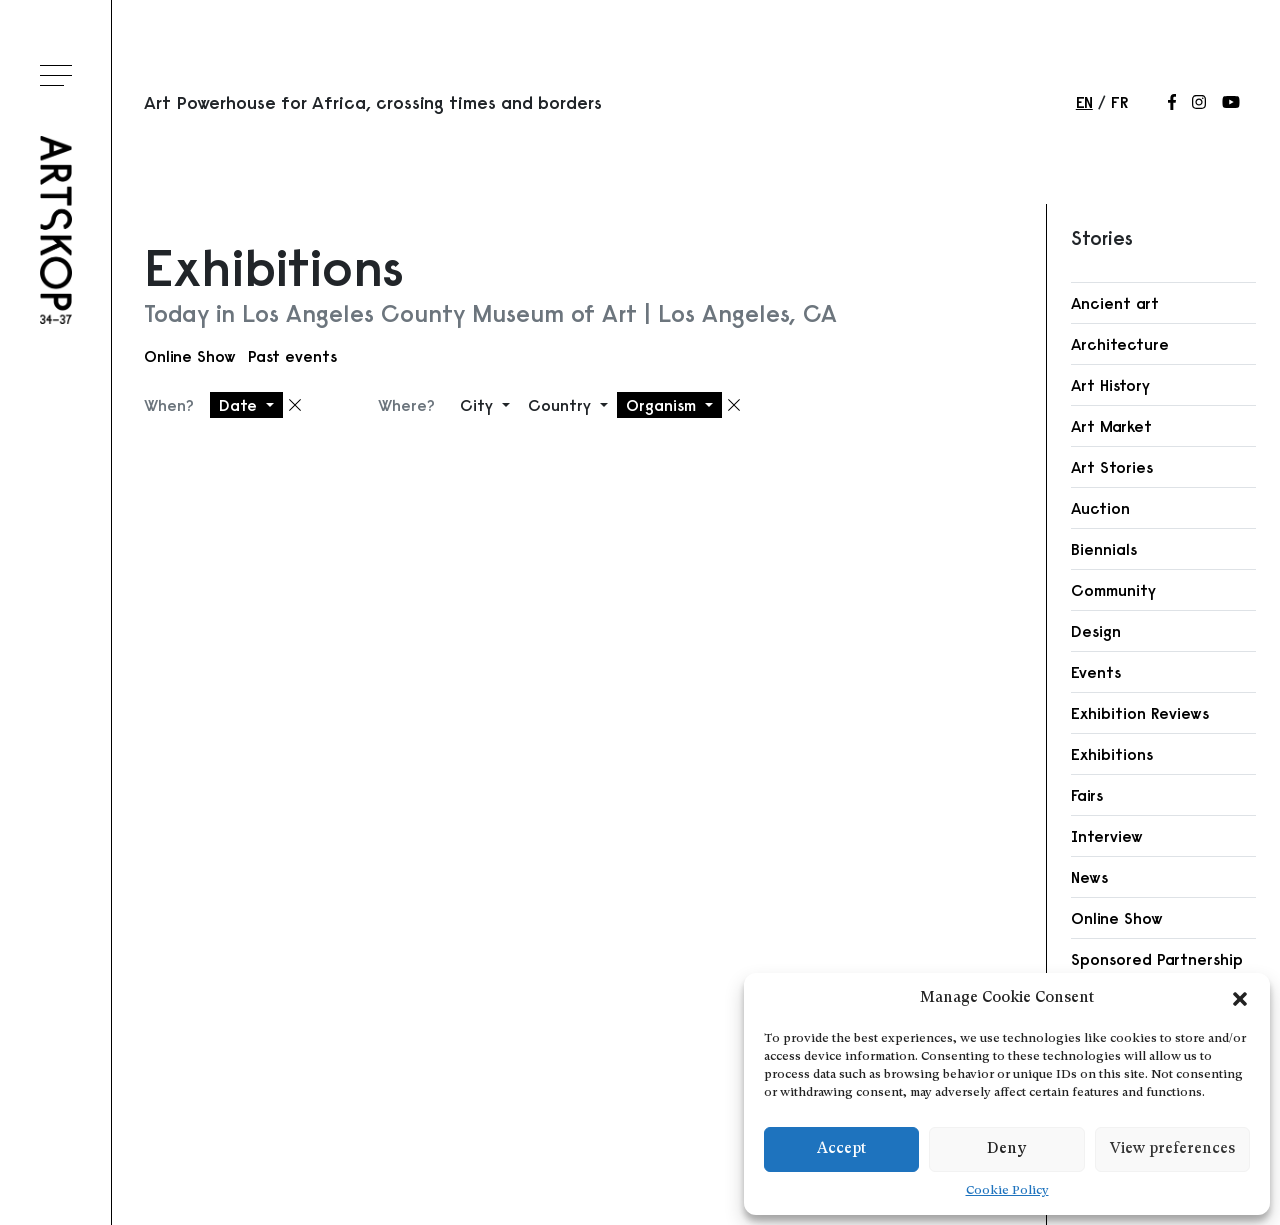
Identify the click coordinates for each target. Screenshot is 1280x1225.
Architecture (1120, 344)
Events (1096, 672)
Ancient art (1115, 303)
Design (1096, 631)
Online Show (190, 356)
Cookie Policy (1007, 1191)
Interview (1107, 836)
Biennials (1104, 549)
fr (1119, 102)
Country (562, 405)
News (1089, 877)
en (1084, 102)
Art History (1110, 385)
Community (1113, 590)
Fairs (1087, 795)
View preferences (1172, 1149)
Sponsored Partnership (1157, 959)
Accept (841, 1149)
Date (240, 405)
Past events (292, 356)
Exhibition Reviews (1140, 713)
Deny (1006, 1149)
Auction (1100, 508)
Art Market (1111, 426)
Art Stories (1112, 467)
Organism (663, 405)
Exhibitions (1112, 754)
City (479, 405)
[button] (1240, 999)
